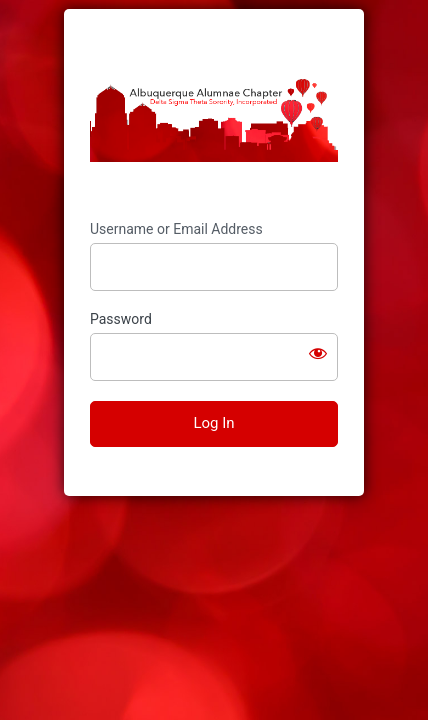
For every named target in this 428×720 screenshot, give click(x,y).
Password (121, 319)
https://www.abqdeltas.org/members (214, 115)
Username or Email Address (176, 229)
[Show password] (318, 353)
